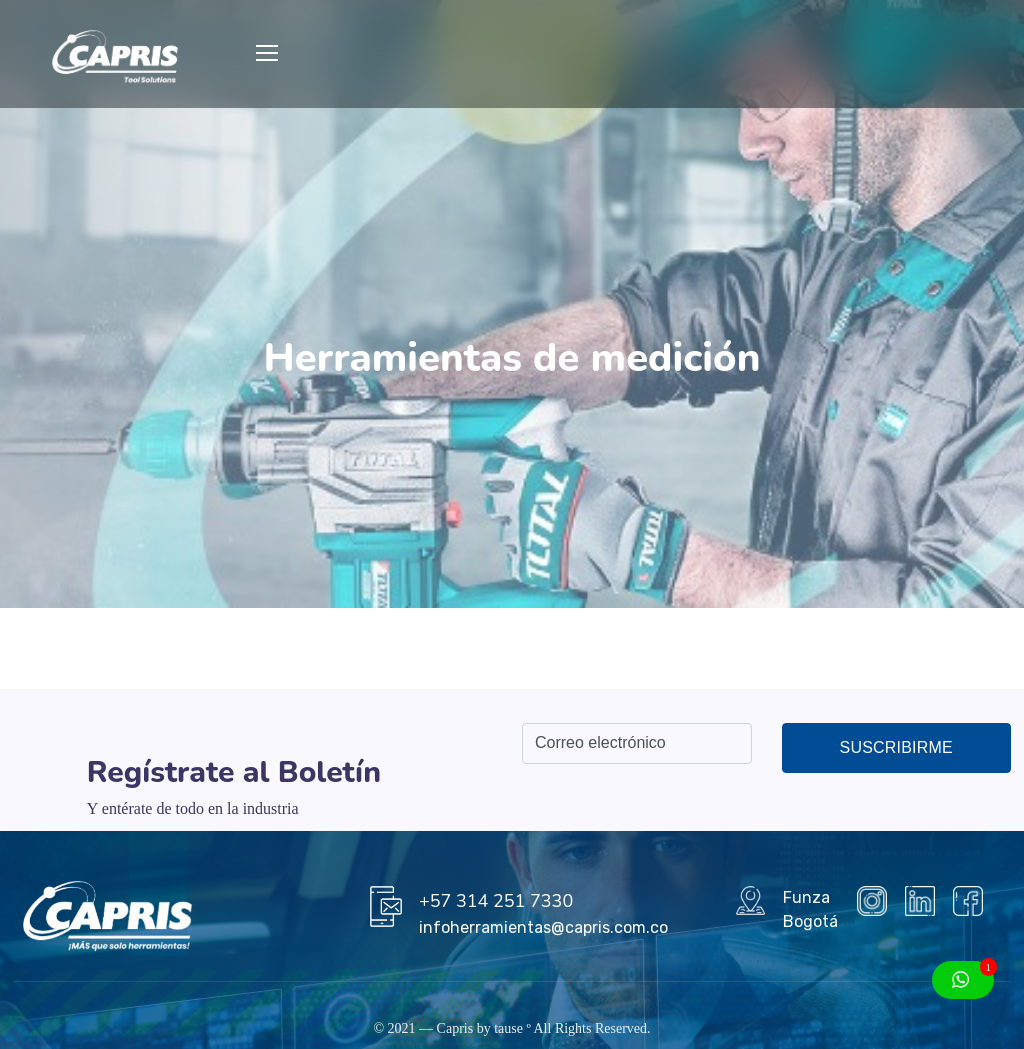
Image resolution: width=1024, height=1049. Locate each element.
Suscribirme (896, 747)
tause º (512, 1028)
